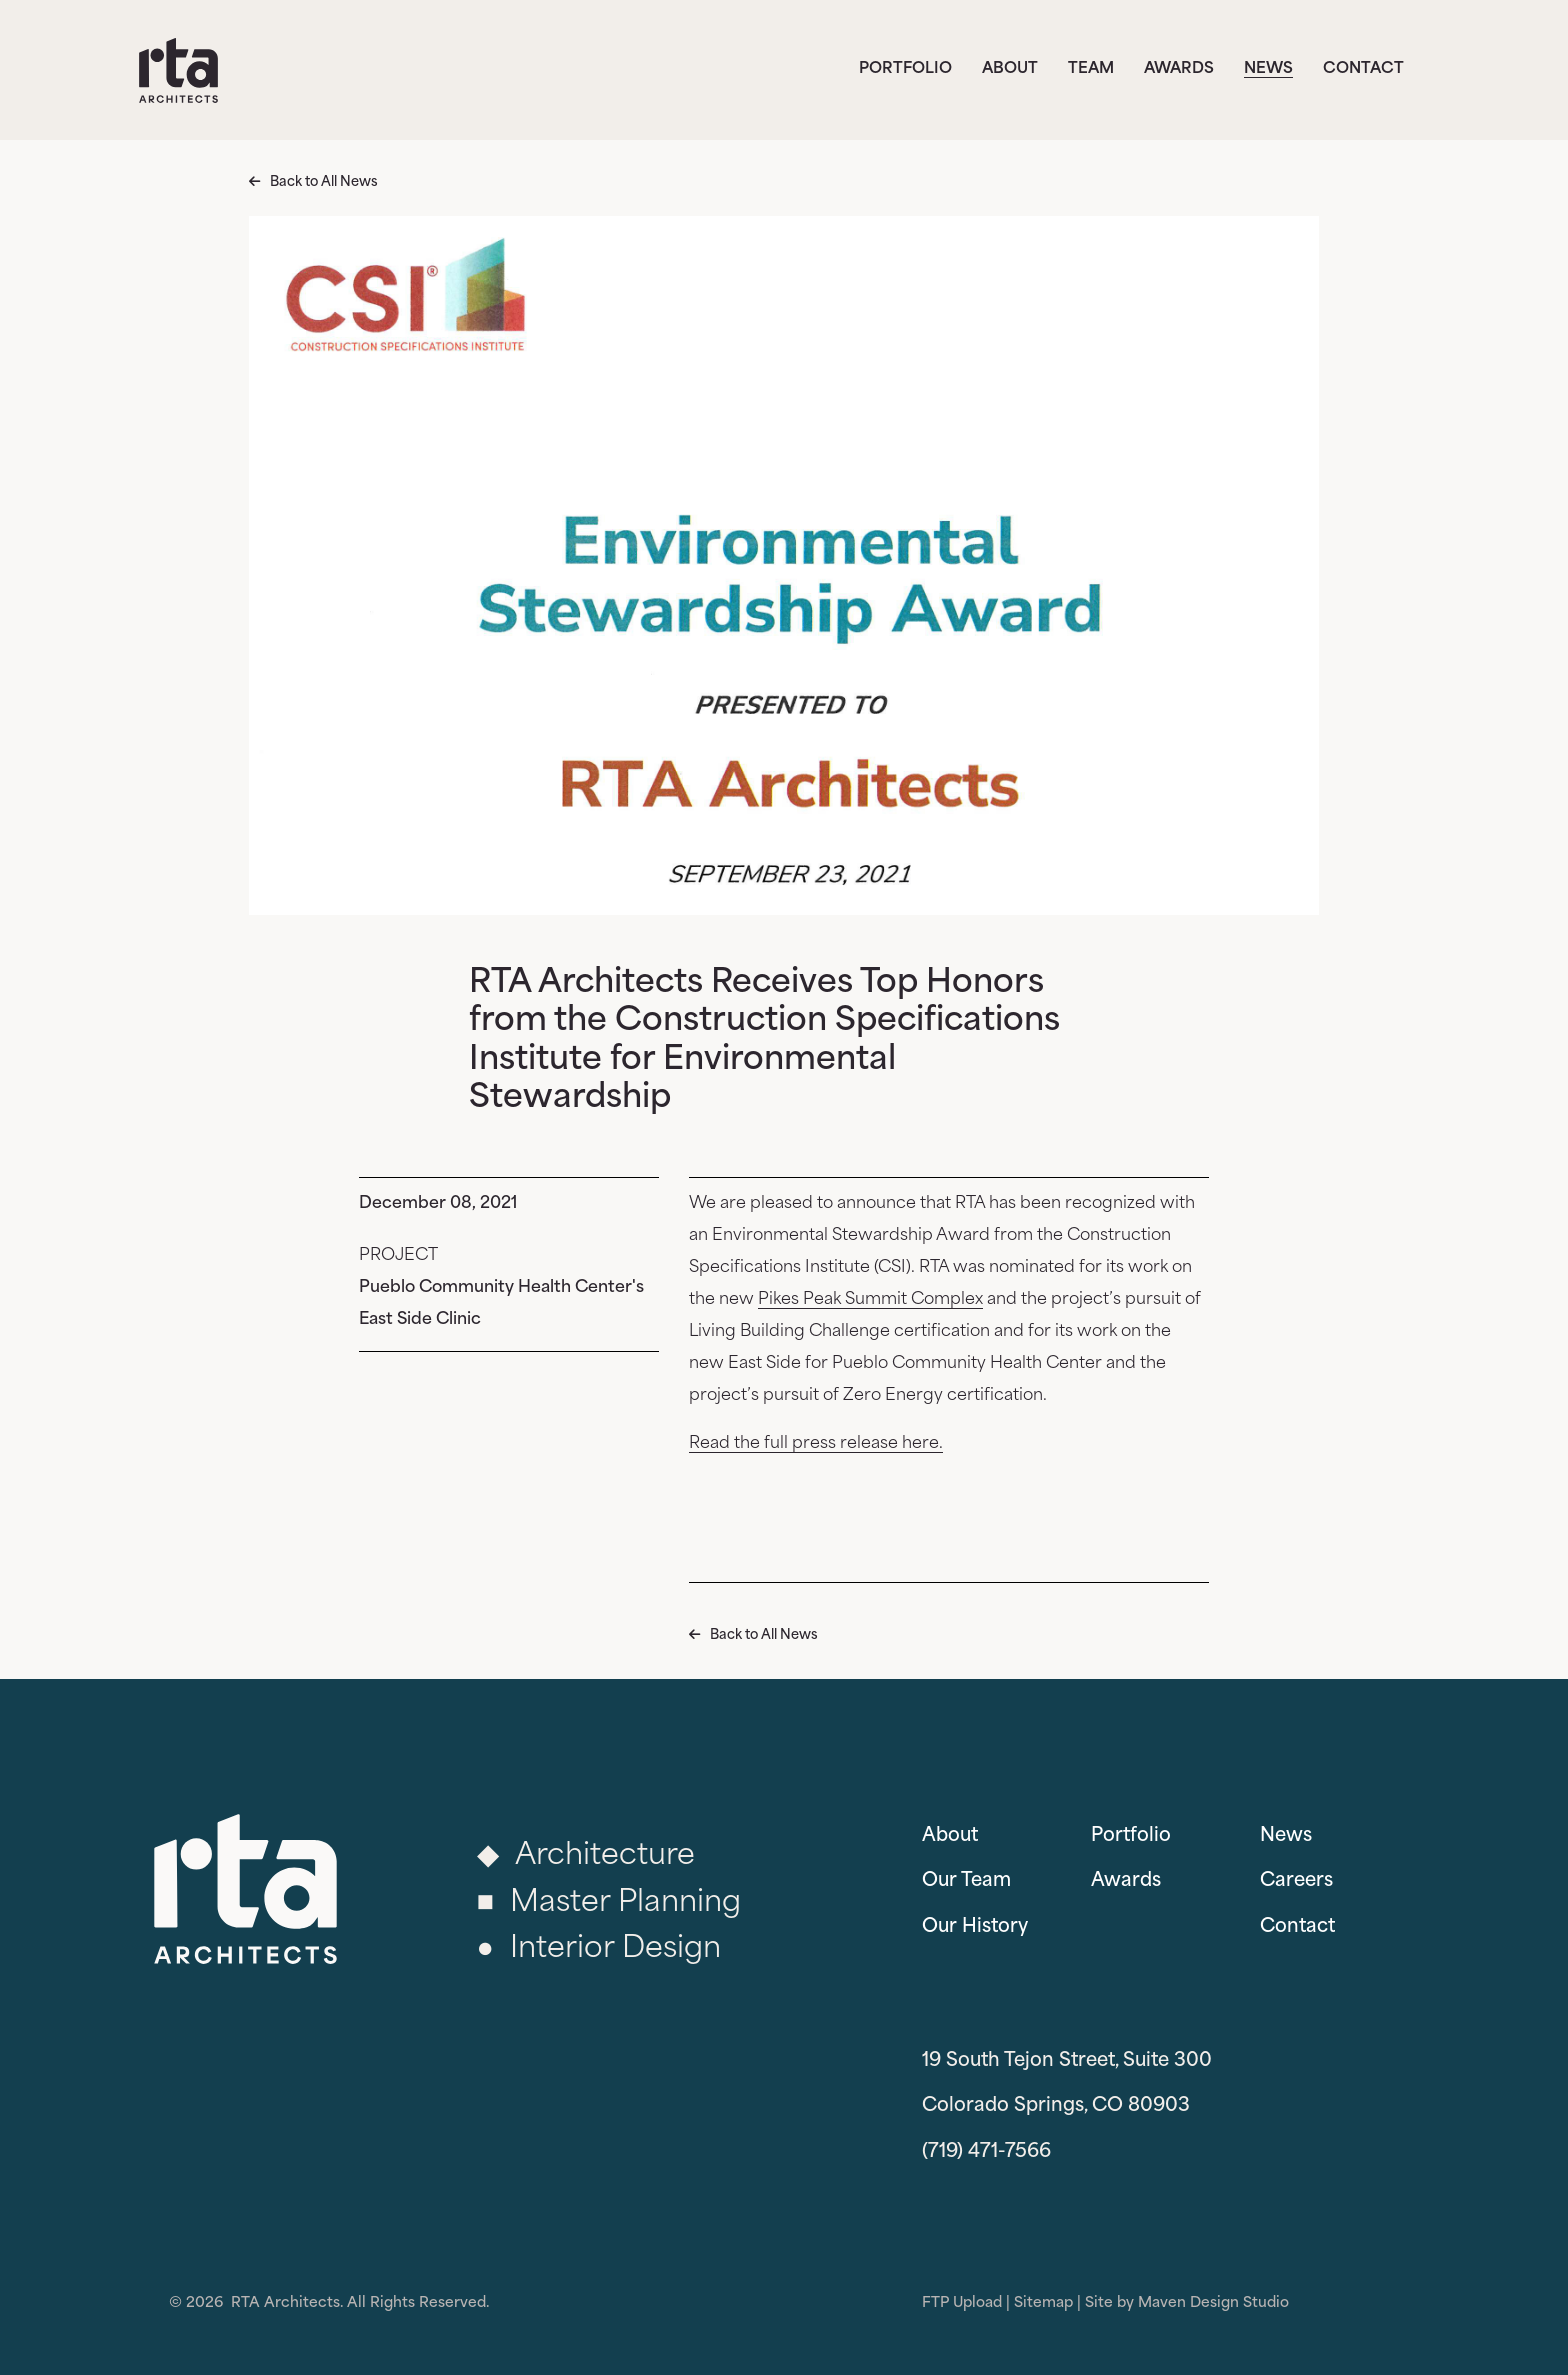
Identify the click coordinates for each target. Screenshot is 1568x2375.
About (1010, 69)
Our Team (966, 1881)
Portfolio (905, 69)
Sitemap (1043, 2303)
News (1268, 69)
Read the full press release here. (816, 1444)
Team (1091, 69)
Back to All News (324, 182)
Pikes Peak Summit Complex (870, 1300)
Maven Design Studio (1213, 2303)
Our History (975, 1927)
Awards (1179, 69)
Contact (1363, 69)
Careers (1296, 1881)
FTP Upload (962, 2303)
